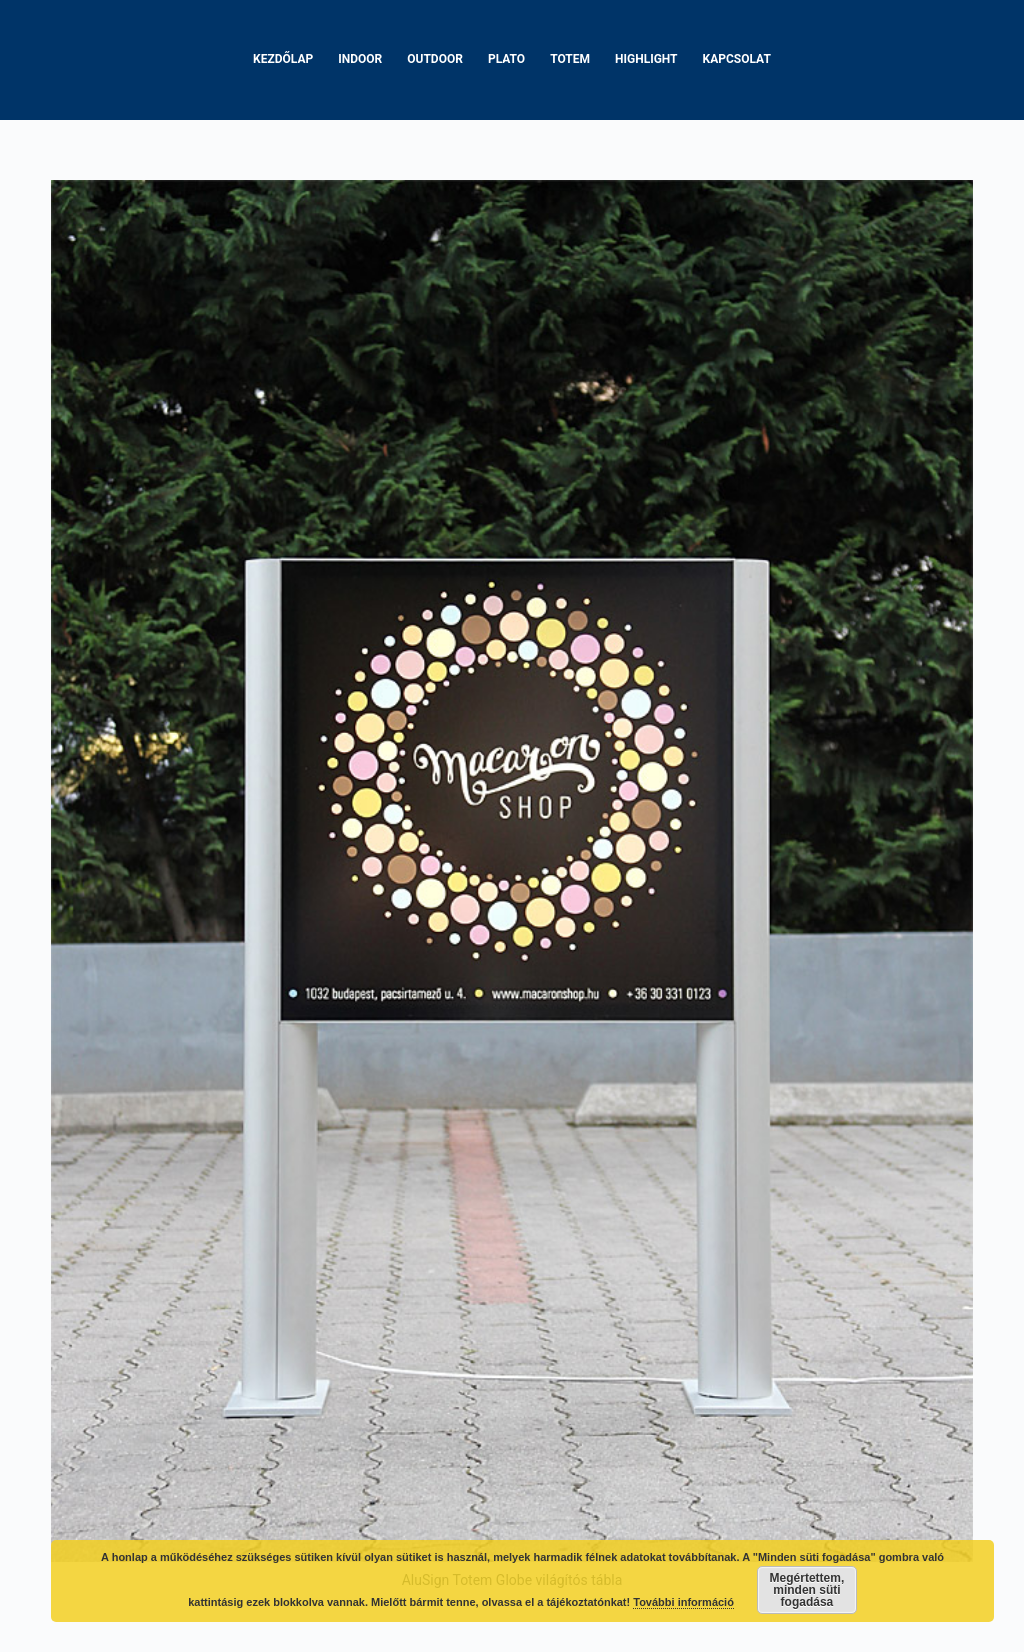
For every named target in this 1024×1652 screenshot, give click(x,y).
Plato (506, 59)
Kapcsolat (737, 59)
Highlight (646, 59)
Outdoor (435, 59)
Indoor (360, 59)
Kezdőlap (283, 59)
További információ (683, 1602)
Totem (570, 59)
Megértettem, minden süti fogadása (807, 1590)
